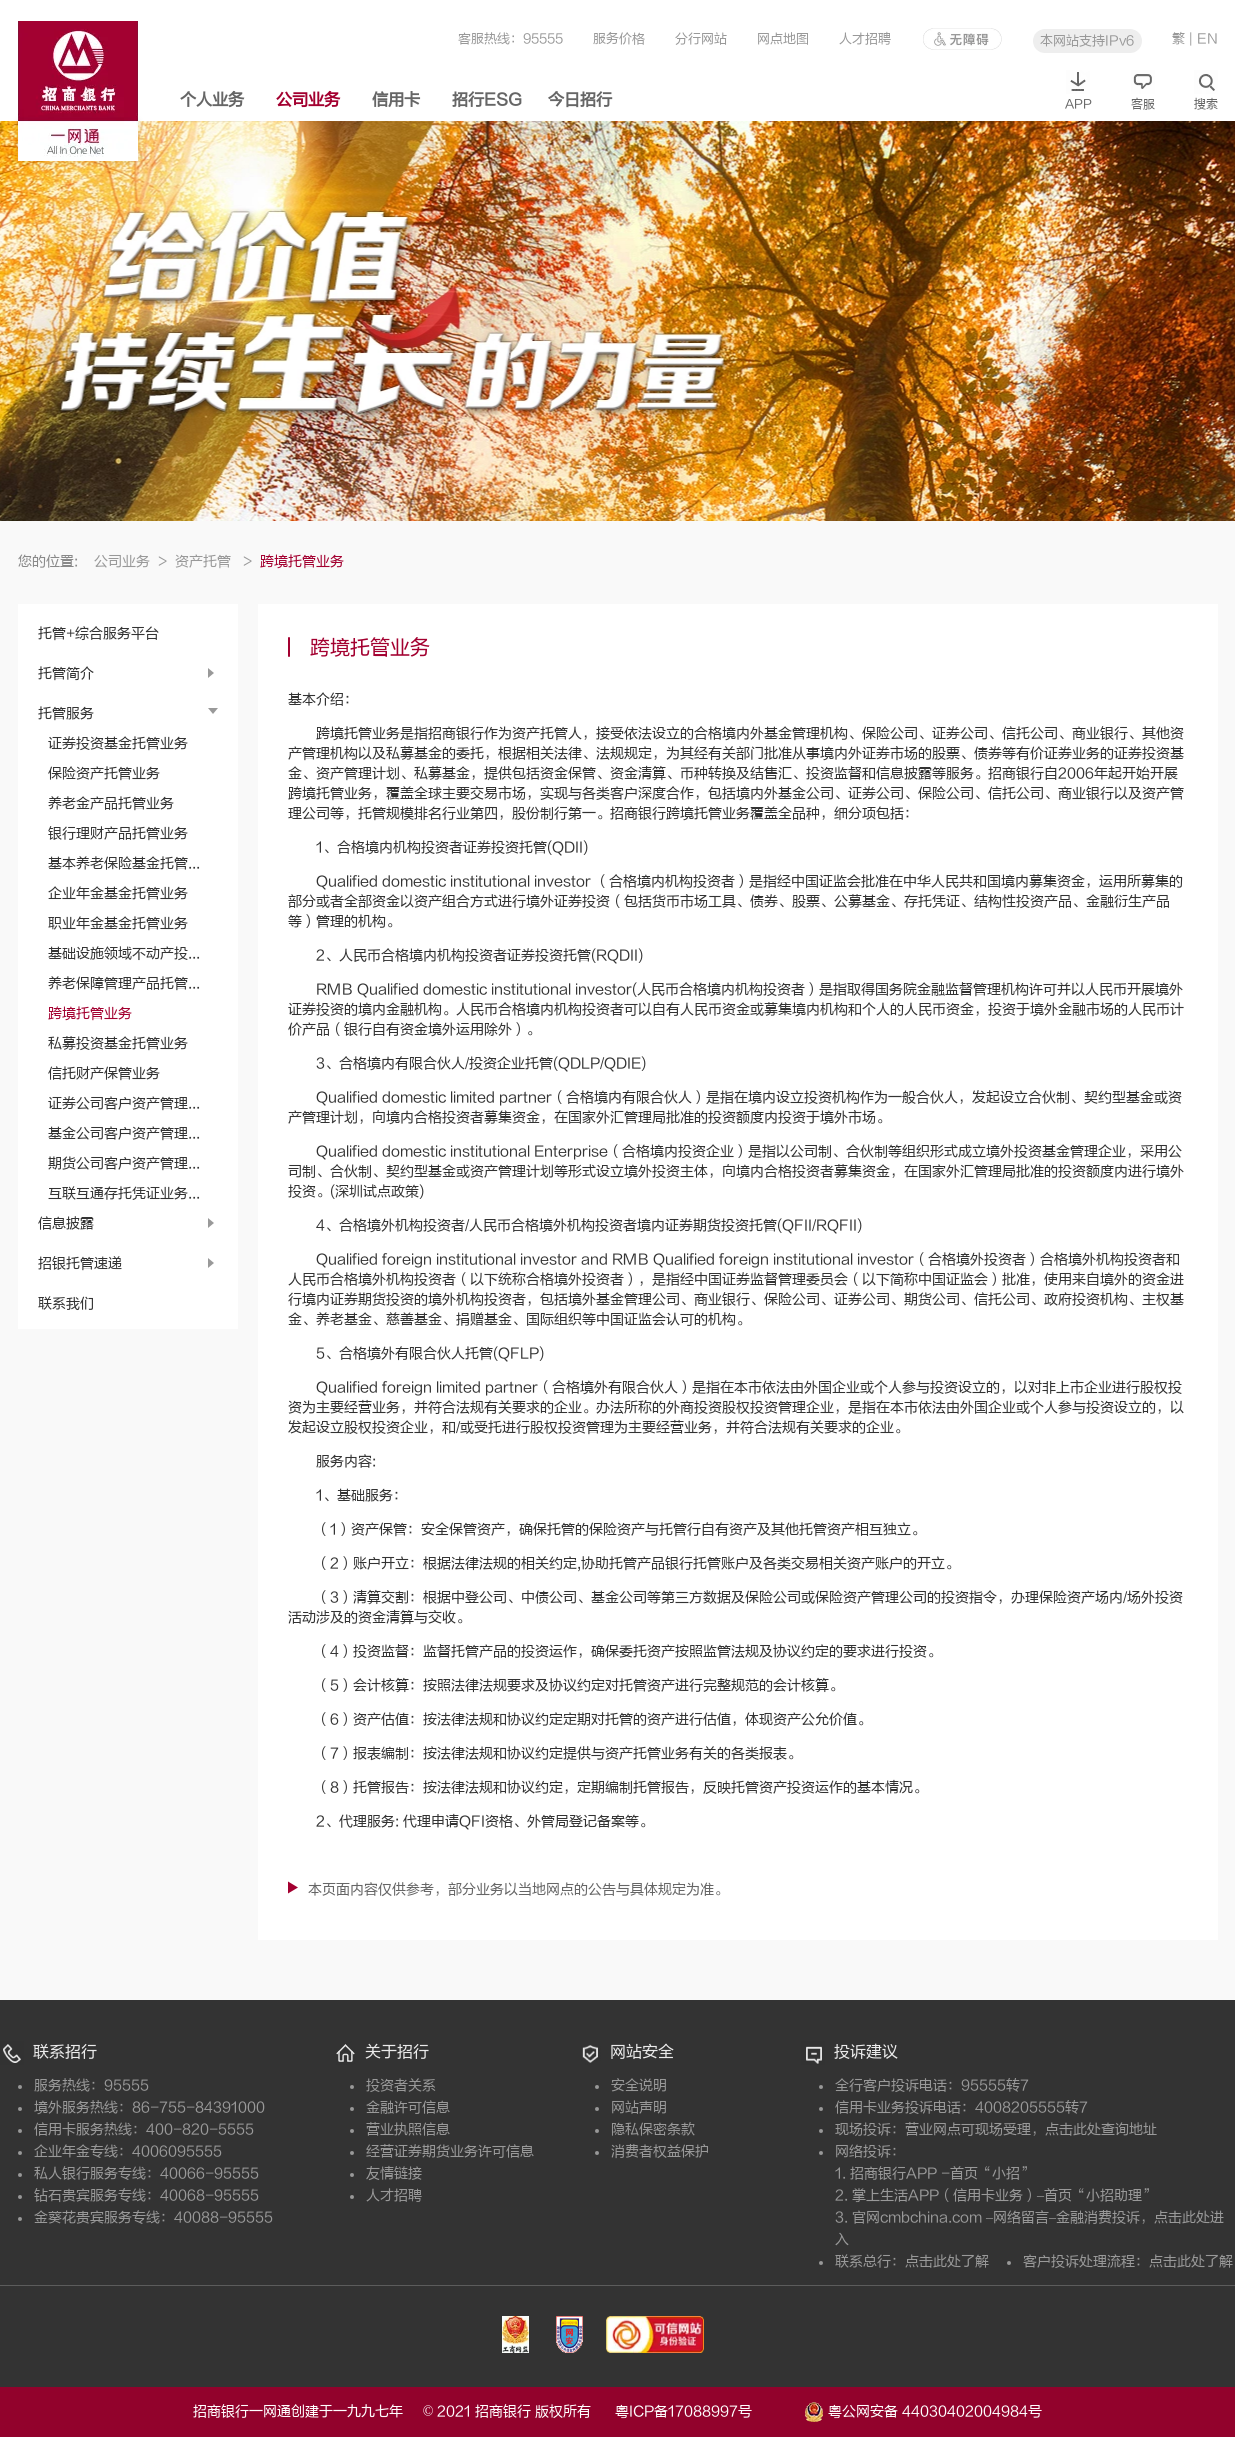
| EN (1203, 38)
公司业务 (308, 100)
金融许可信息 (408, 2107)
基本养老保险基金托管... (124, 863)
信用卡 (396, 100)
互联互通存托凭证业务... (124, 1193)
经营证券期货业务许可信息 (450, 2151)
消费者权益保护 (660, 2151)
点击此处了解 (947, 2261)
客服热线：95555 (510, 38)
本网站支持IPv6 (1087, 40)
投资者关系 (401, 2085)
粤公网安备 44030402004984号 (923, 2410)
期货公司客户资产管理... (124, 1163)
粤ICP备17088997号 (707, 2411)
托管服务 (66, 713)
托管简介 (66, 673)
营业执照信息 (408, 2129)
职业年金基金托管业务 (118, 923)
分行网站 (701, 38)
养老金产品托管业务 (111, 803)
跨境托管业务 (90, 1013)
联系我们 (66, 1303)
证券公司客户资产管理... (124, 1103)
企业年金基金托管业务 (118, 893)
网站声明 (639, 2107)
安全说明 (639, 2085)
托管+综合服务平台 (98, 633)
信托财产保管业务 (104, 1073)
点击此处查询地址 (1101, 2129)
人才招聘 (865, 38)
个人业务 (212, 100)
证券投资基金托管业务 (118, 743)
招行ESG (487, 100)
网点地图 (783, 38)
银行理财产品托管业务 (118, 833)
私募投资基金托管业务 (118, 1043)
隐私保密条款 (653, 2129)
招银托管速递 (80, 1263)
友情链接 (394, 2173)
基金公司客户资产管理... (124, 1133)
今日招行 (580, 100)
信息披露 (66, 1223)
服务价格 (619, 38)
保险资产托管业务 (104, 773)
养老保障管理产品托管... (124, 983)
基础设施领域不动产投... (124, 953)
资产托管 (213, 561)
